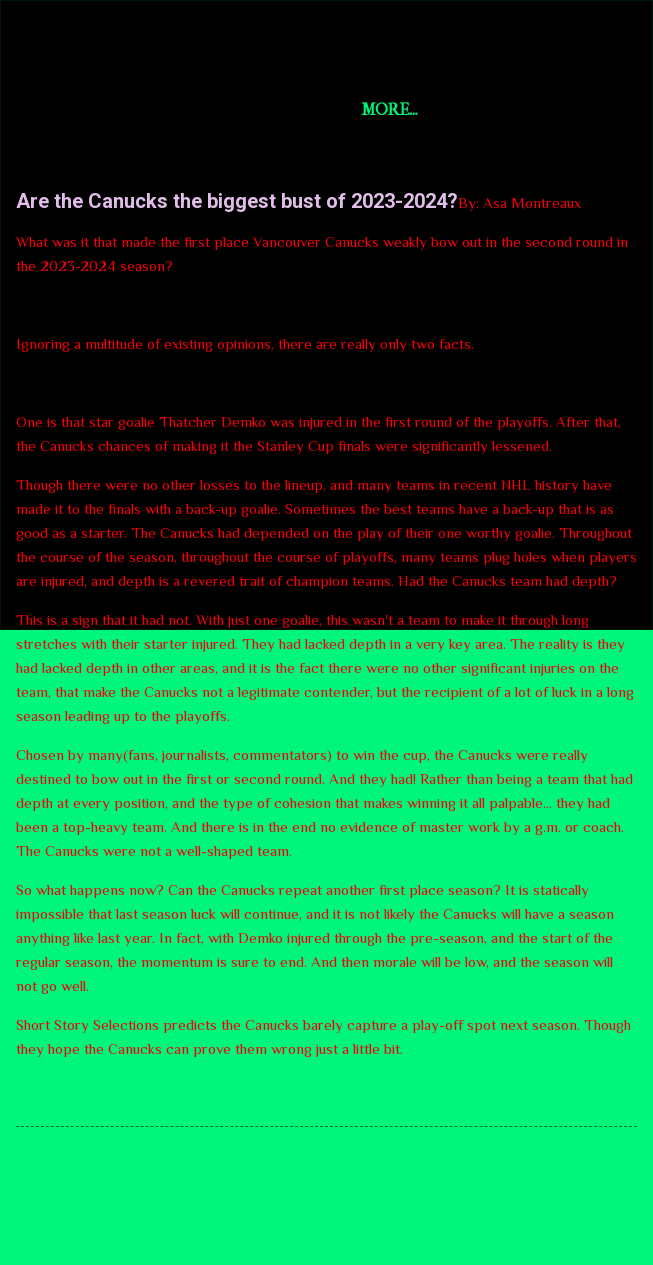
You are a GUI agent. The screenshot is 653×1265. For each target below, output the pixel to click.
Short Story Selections (187, 48)
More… (468, 109)
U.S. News (365, 109)
